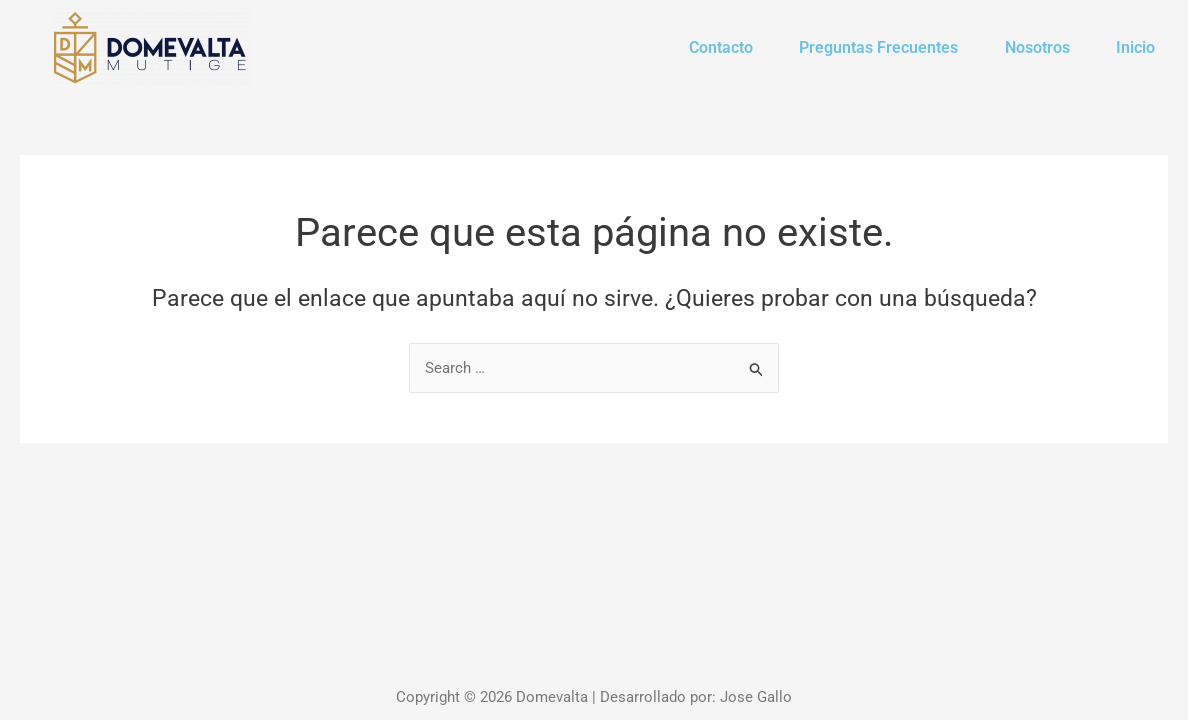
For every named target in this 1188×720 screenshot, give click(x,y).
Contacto (701, 47)
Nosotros (1028, 47)
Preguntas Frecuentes (864, 47)
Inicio (1132, 47)
